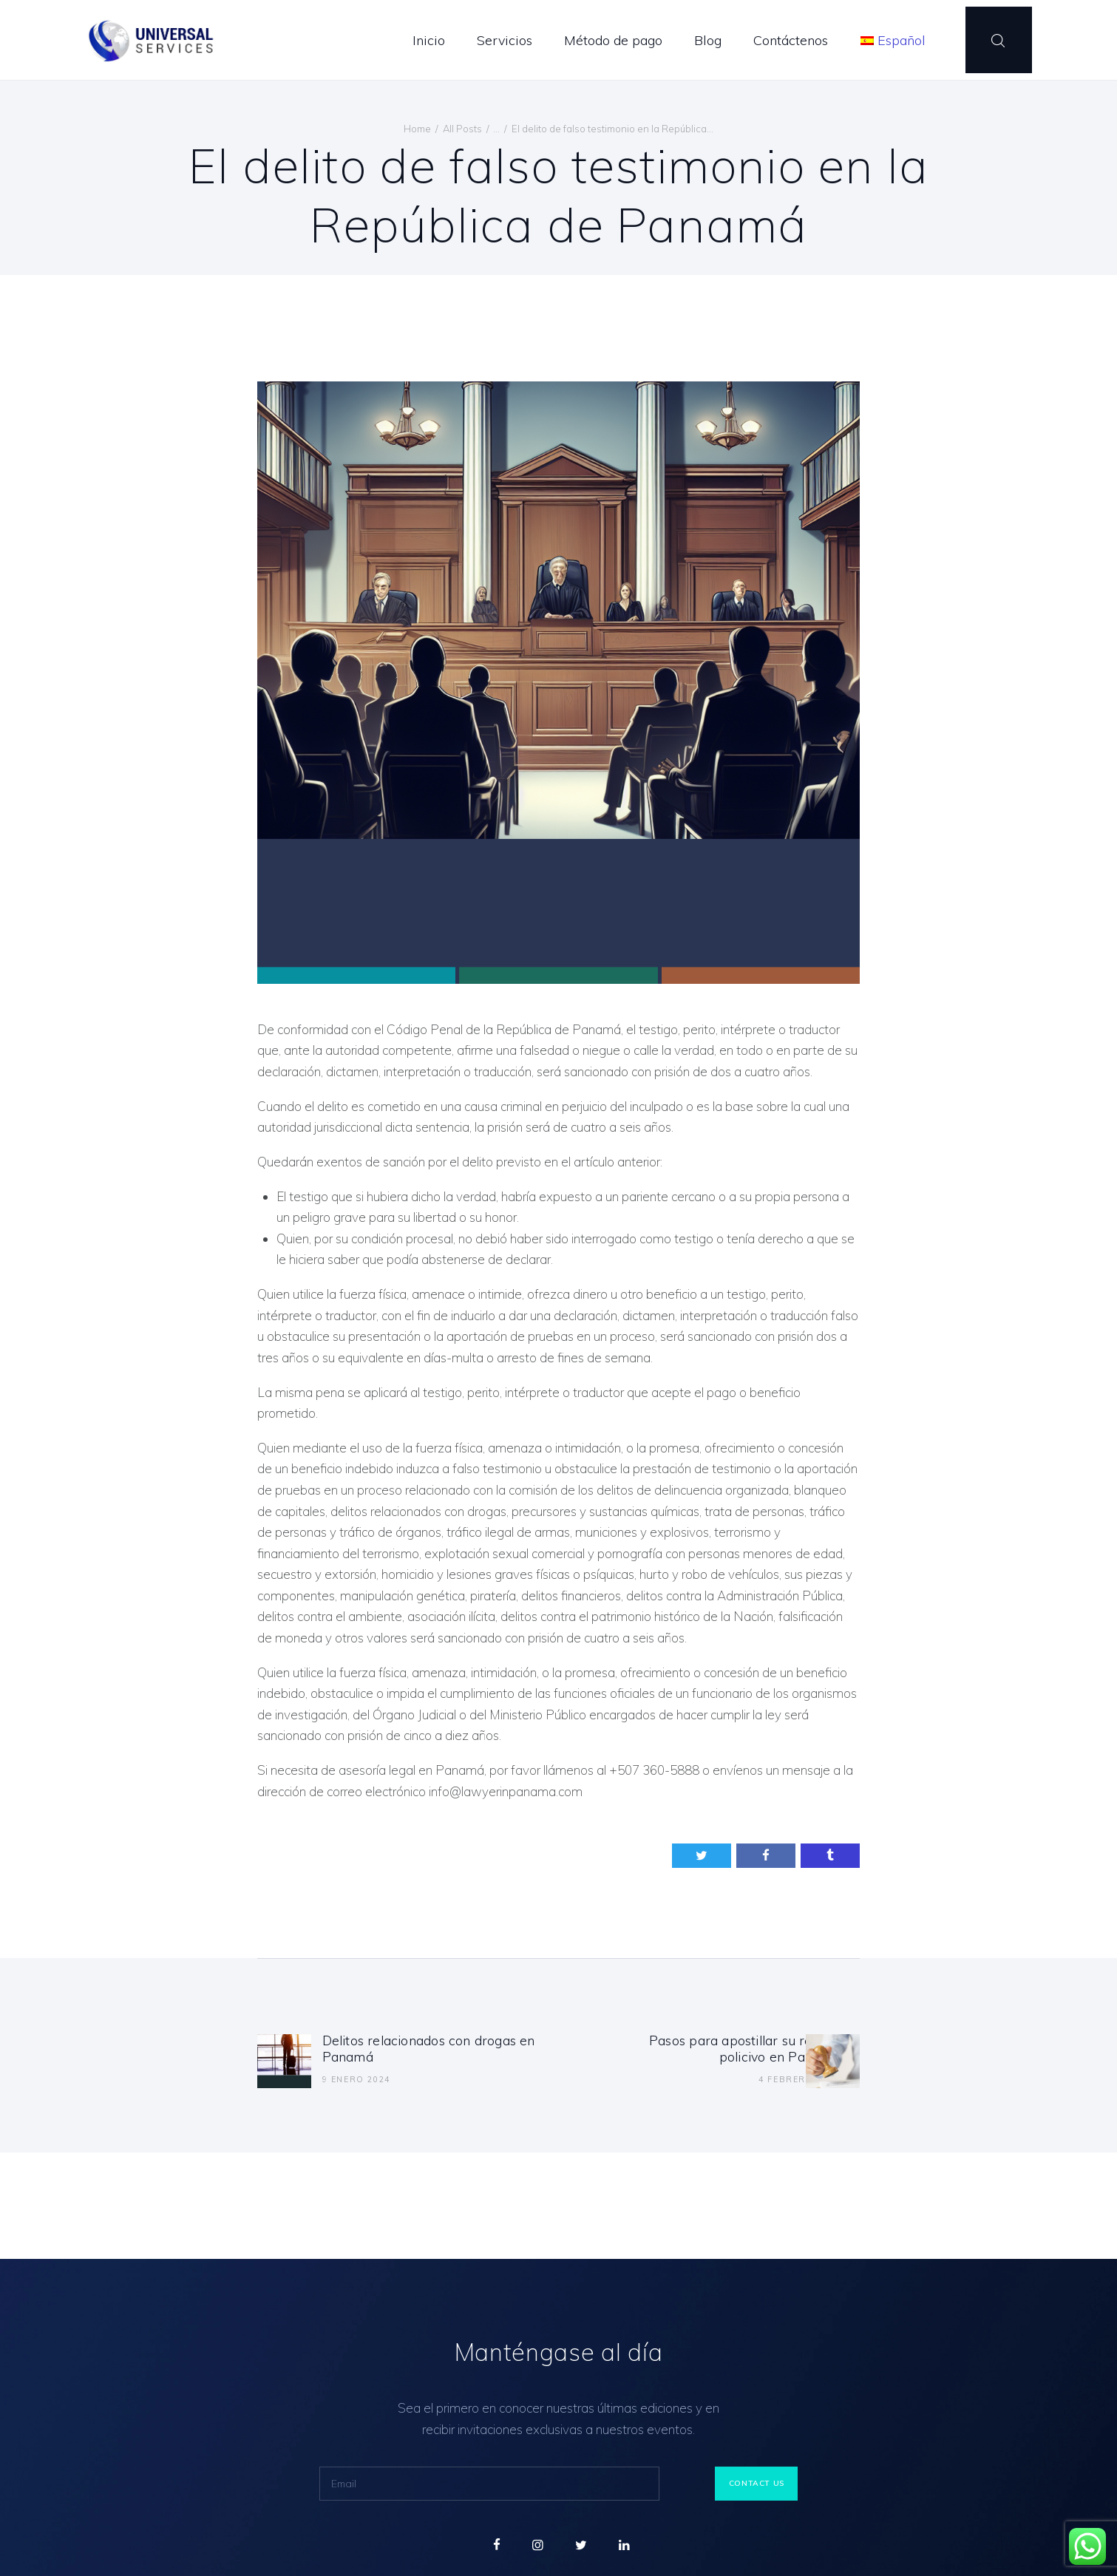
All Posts (462, 129)
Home (417, 129)
